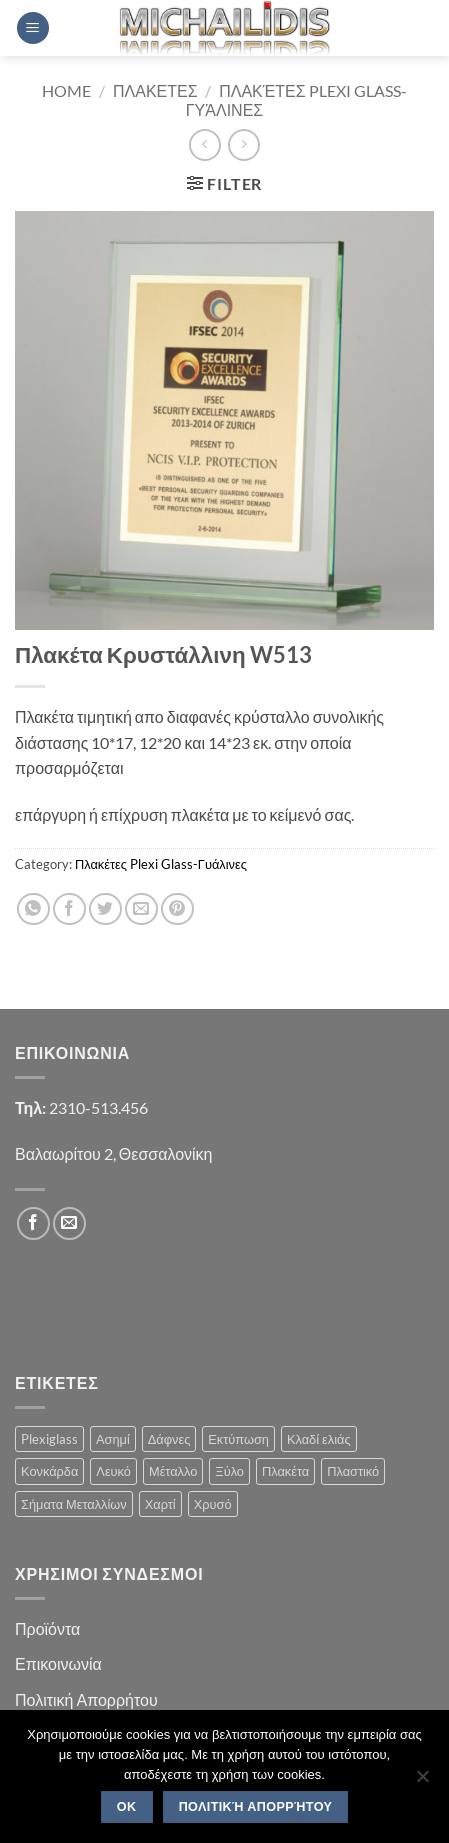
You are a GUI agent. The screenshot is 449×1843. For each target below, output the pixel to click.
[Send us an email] (69, 1223)
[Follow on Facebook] (33, 1223)
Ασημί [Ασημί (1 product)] (113, 1439)
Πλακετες (155, 90)
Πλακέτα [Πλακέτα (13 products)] (285, 1471)
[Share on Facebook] (69, 909)
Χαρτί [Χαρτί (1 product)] (160, 1504)
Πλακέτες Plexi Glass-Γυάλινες (161, 864)
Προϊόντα (47, 1628)
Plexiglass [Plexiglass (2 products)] (49, 1439)
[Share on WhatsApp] (33, 909)
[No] (422, 1782)
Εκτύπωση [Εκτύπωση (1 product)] (238, 1439)
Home (66, 90)
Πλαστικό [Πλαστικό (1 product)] (353, 1471)
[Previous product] (243, 144)
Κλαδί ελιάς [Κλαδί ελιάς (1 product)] (319, 1439)
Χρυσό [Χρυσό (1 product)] (213, 1504)
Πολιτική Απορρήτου (86, 1699)
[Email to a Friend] (141, 909)
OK (127, 1807)
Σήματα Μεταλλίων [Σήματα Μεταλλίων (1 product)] (74, 1504)
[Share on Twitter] (105, 909)
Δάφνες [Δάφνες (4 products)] (169, 1439)
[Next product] (204, 144)
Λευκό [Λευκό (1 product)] (113, 1471)
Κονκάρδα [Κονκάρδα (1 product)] (49, 1471)
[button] (33, 28)
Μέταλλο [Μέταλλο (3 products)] (173, 1471)
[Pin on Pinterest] (177, 909)
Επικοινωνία (58, 1663)
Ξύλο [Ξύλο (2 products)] (229, 1471)
